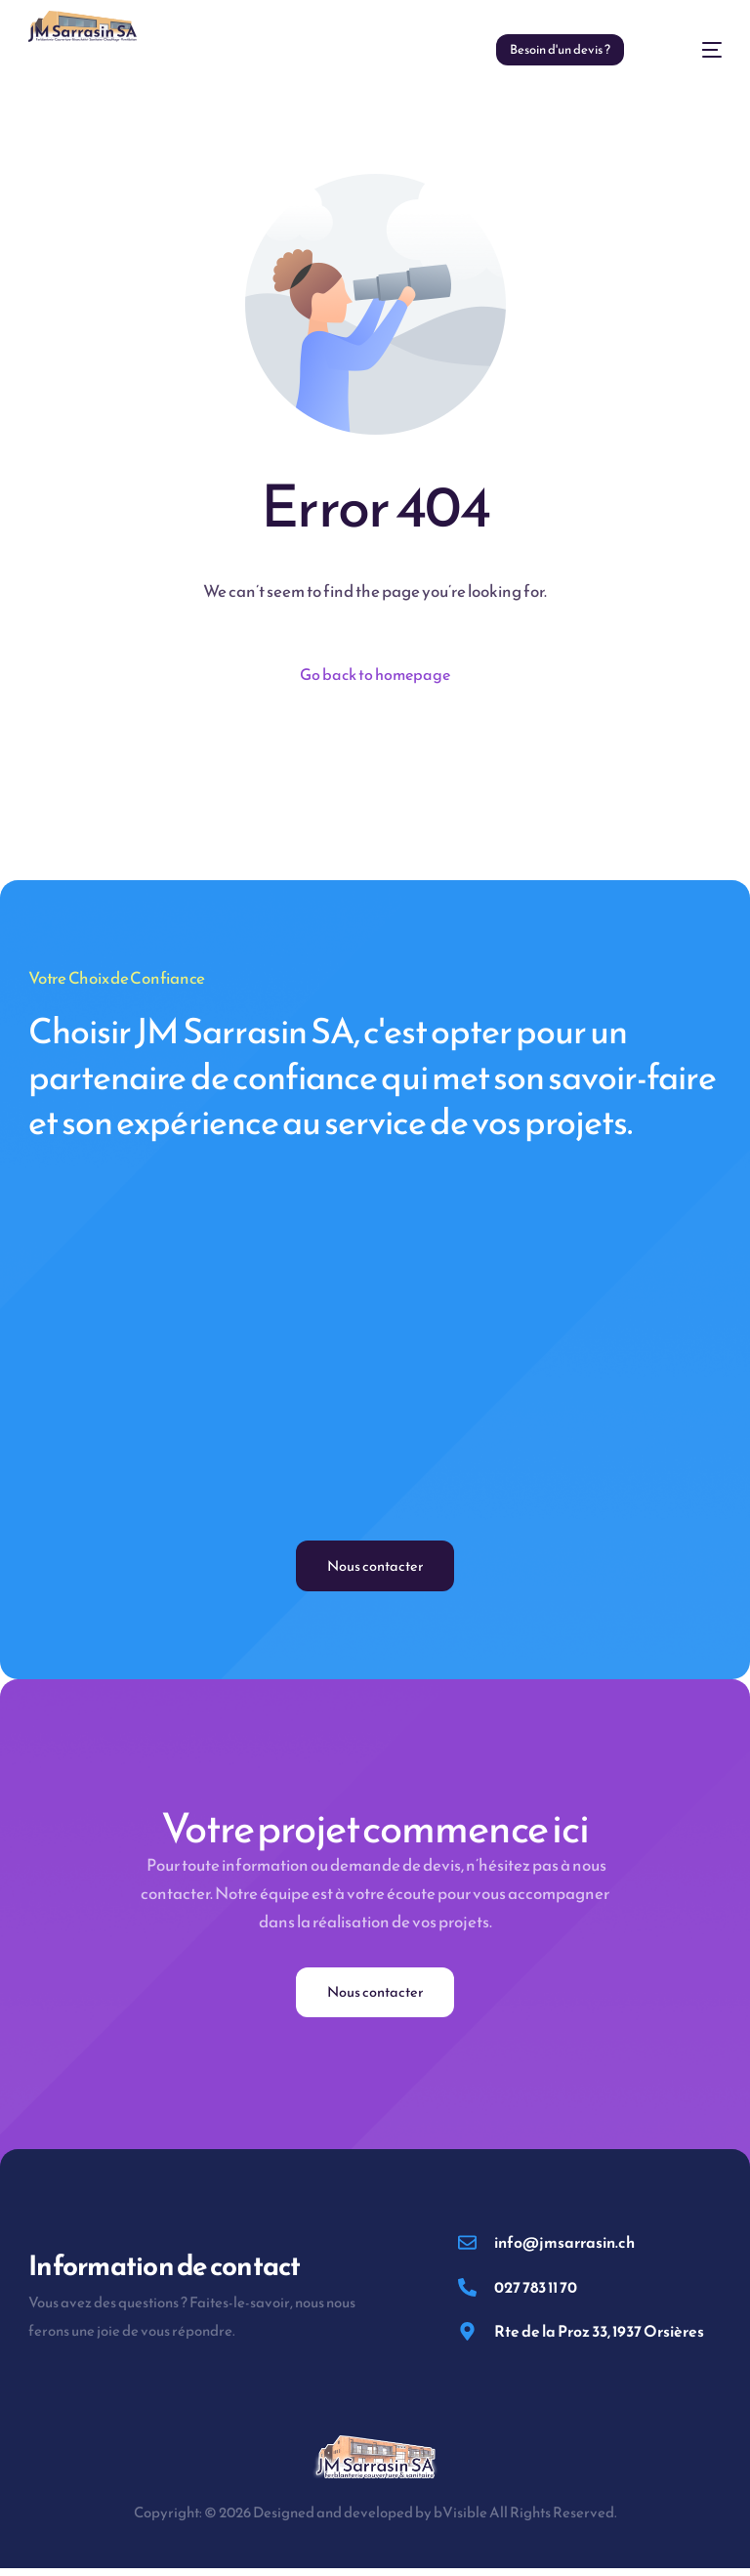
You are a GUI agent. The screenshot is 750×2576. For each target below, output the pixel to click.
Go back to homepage (375, 675)
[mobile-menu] (693, 50)
